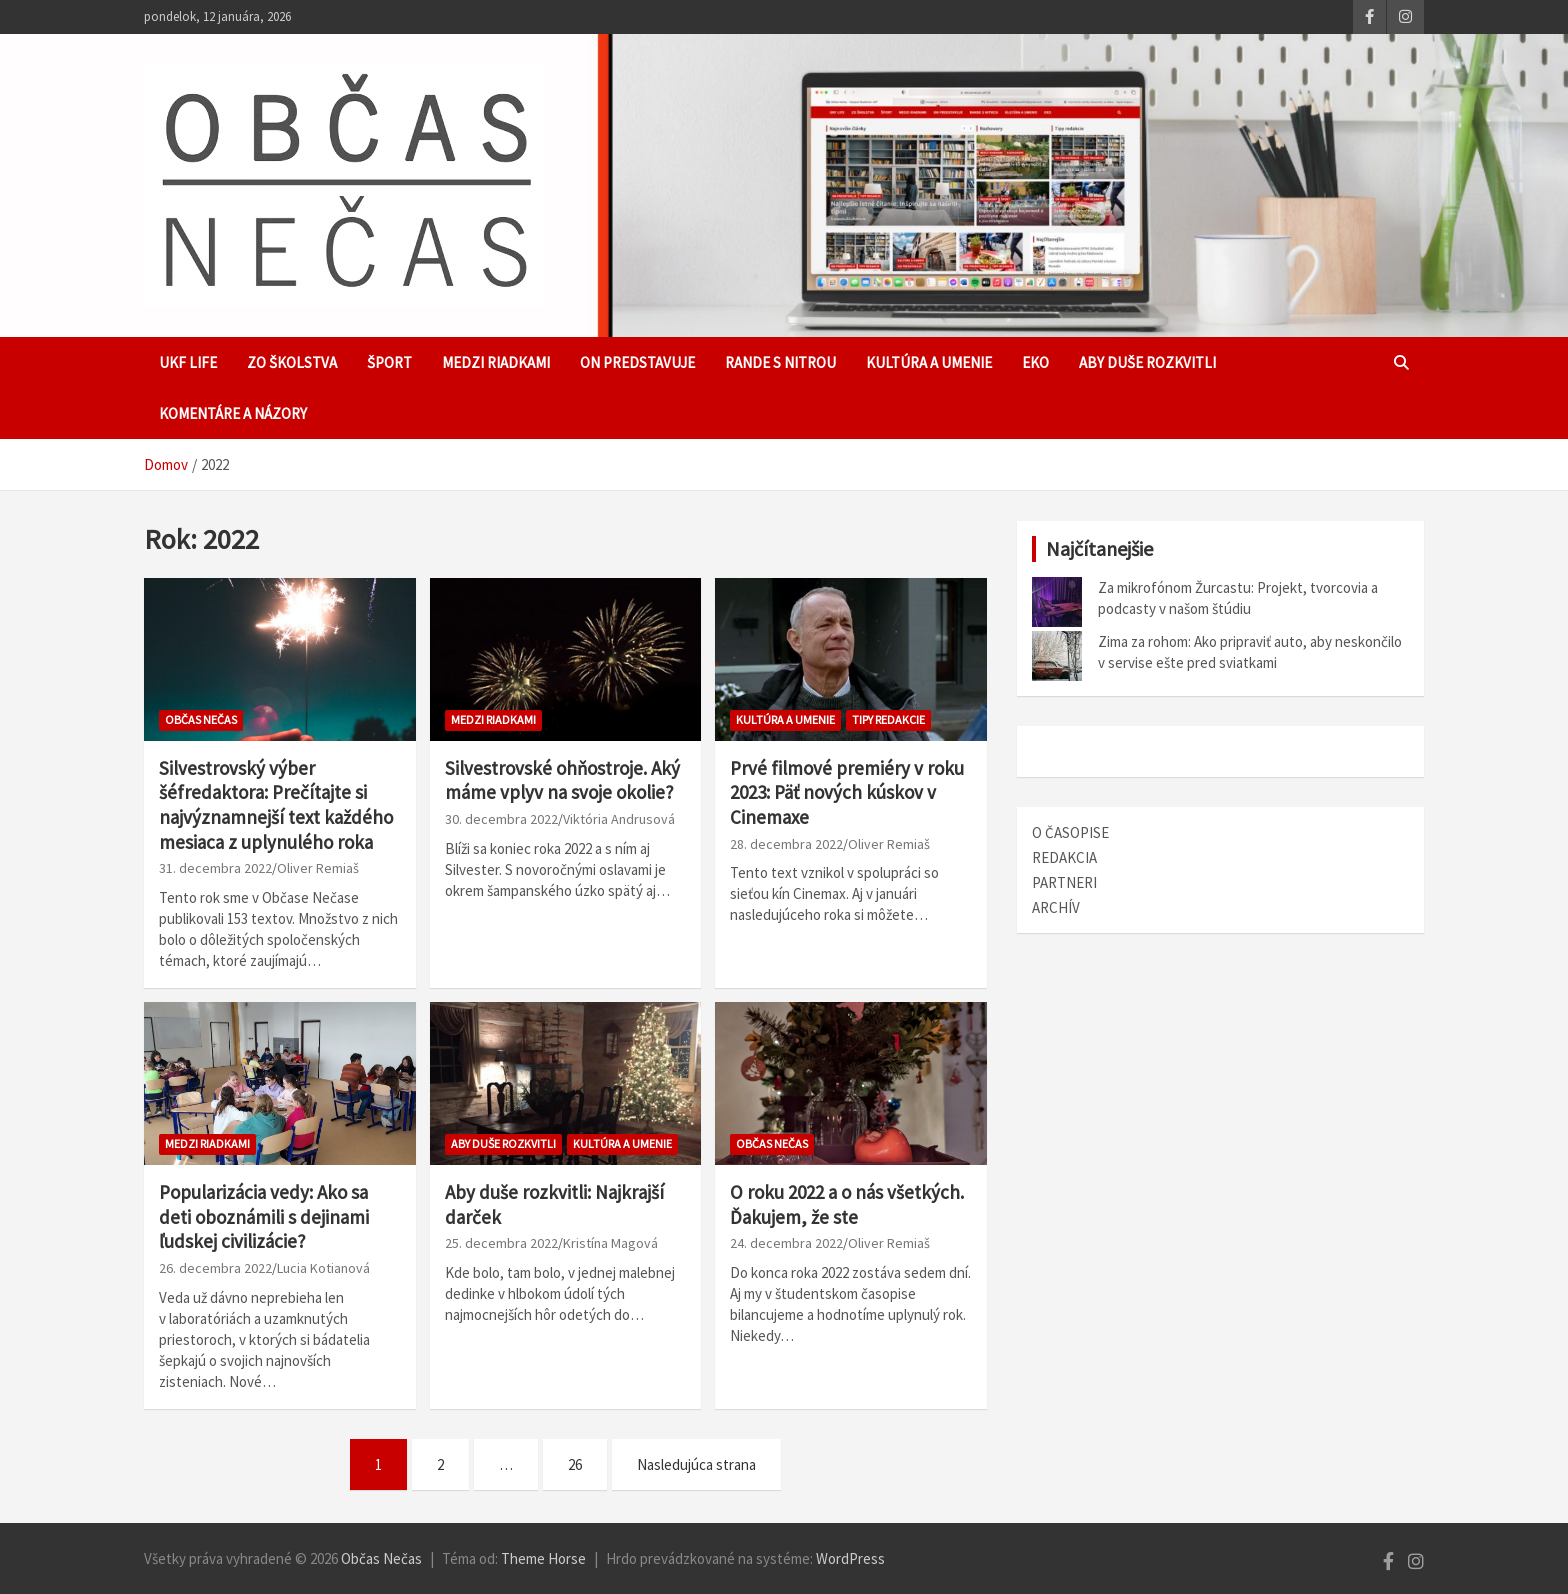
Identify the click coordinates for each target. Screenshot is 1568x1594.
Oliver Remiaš (318, 868)
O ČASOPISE (1070, 832)
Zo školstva (292, 362)
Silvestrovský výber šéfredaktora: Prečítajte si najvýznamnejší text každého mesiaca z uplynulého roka (276, 805)
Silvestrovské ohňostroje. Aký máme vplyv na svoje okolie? (562, 780)
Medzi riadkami (496, 362)
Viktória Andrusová (619, 819)
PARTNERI (1064, 882)
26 (575, 1464)
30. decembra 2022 (501, 819)
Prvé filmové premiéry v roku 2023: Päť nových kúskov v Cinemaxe (847, 792)
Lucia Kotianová (323, 1268)
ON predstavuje (637, 362)
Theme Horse (543, 1558)
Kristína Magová (610, 1243)
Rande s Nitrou (780, 362)
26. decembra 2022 (215, 1268)
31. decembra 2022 (215, 868)
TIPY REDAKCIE (888, 719)
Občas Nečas (201, 719)
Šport (389, 362)
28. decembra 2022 (786, 844)
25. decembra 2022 (501, 1243)
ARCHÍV (1056, 907)
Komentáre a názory (233, 413)
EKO (1035, 362)
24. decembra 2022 (786, 1243)
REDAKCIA (1064, 857)
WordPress (850, 1558)
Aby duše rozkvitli (1147, 362)
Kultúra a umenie (929, 362)
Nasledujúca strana (696, 1464)
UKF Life (188, 362)
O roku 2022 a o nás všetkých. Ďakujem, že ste (847, 1204)
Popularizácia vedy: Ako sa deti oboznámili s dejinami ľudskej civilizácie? (264, 1216)
